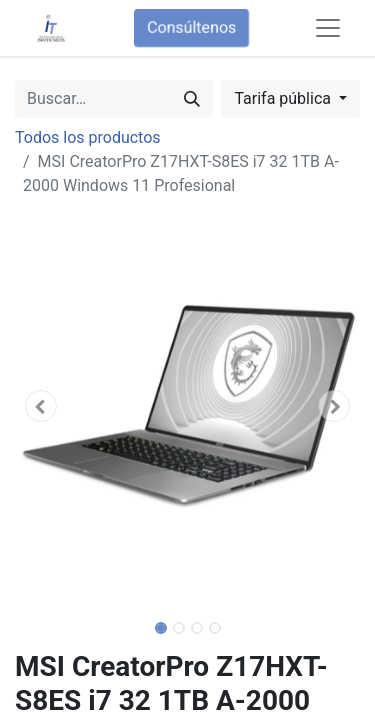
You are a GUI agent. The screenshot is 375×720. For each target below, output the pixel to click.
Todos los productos (88, 137)
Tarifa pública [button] (284, 98)
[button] (41, 406)
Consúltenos (191, 27)
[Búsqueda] (192, 99)
